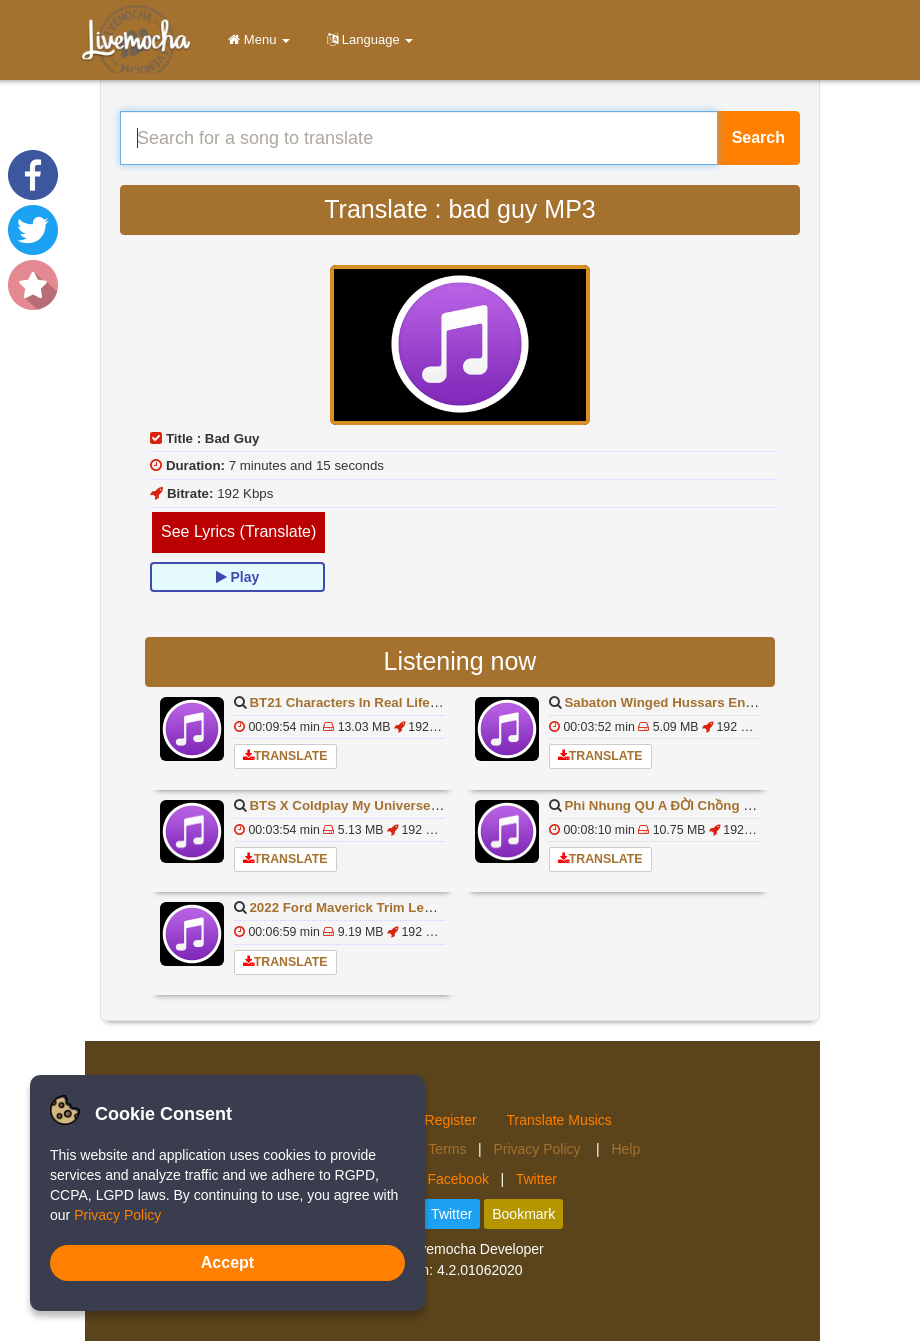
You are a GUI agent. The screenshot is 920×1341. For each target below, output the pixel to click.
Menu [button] (255, 39)
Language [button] (366, 39)
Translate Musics (559, 1120)
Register (451, 1120)
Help (625, 1149)
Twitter (536, 1179)
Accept (227, 1262)
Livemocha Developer (475, 1249)
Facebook (457, 1179)
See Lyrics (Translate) (238, 531)
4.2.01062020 (480, 1270)
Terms (447, 1149)
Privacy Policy (538, 1149)
